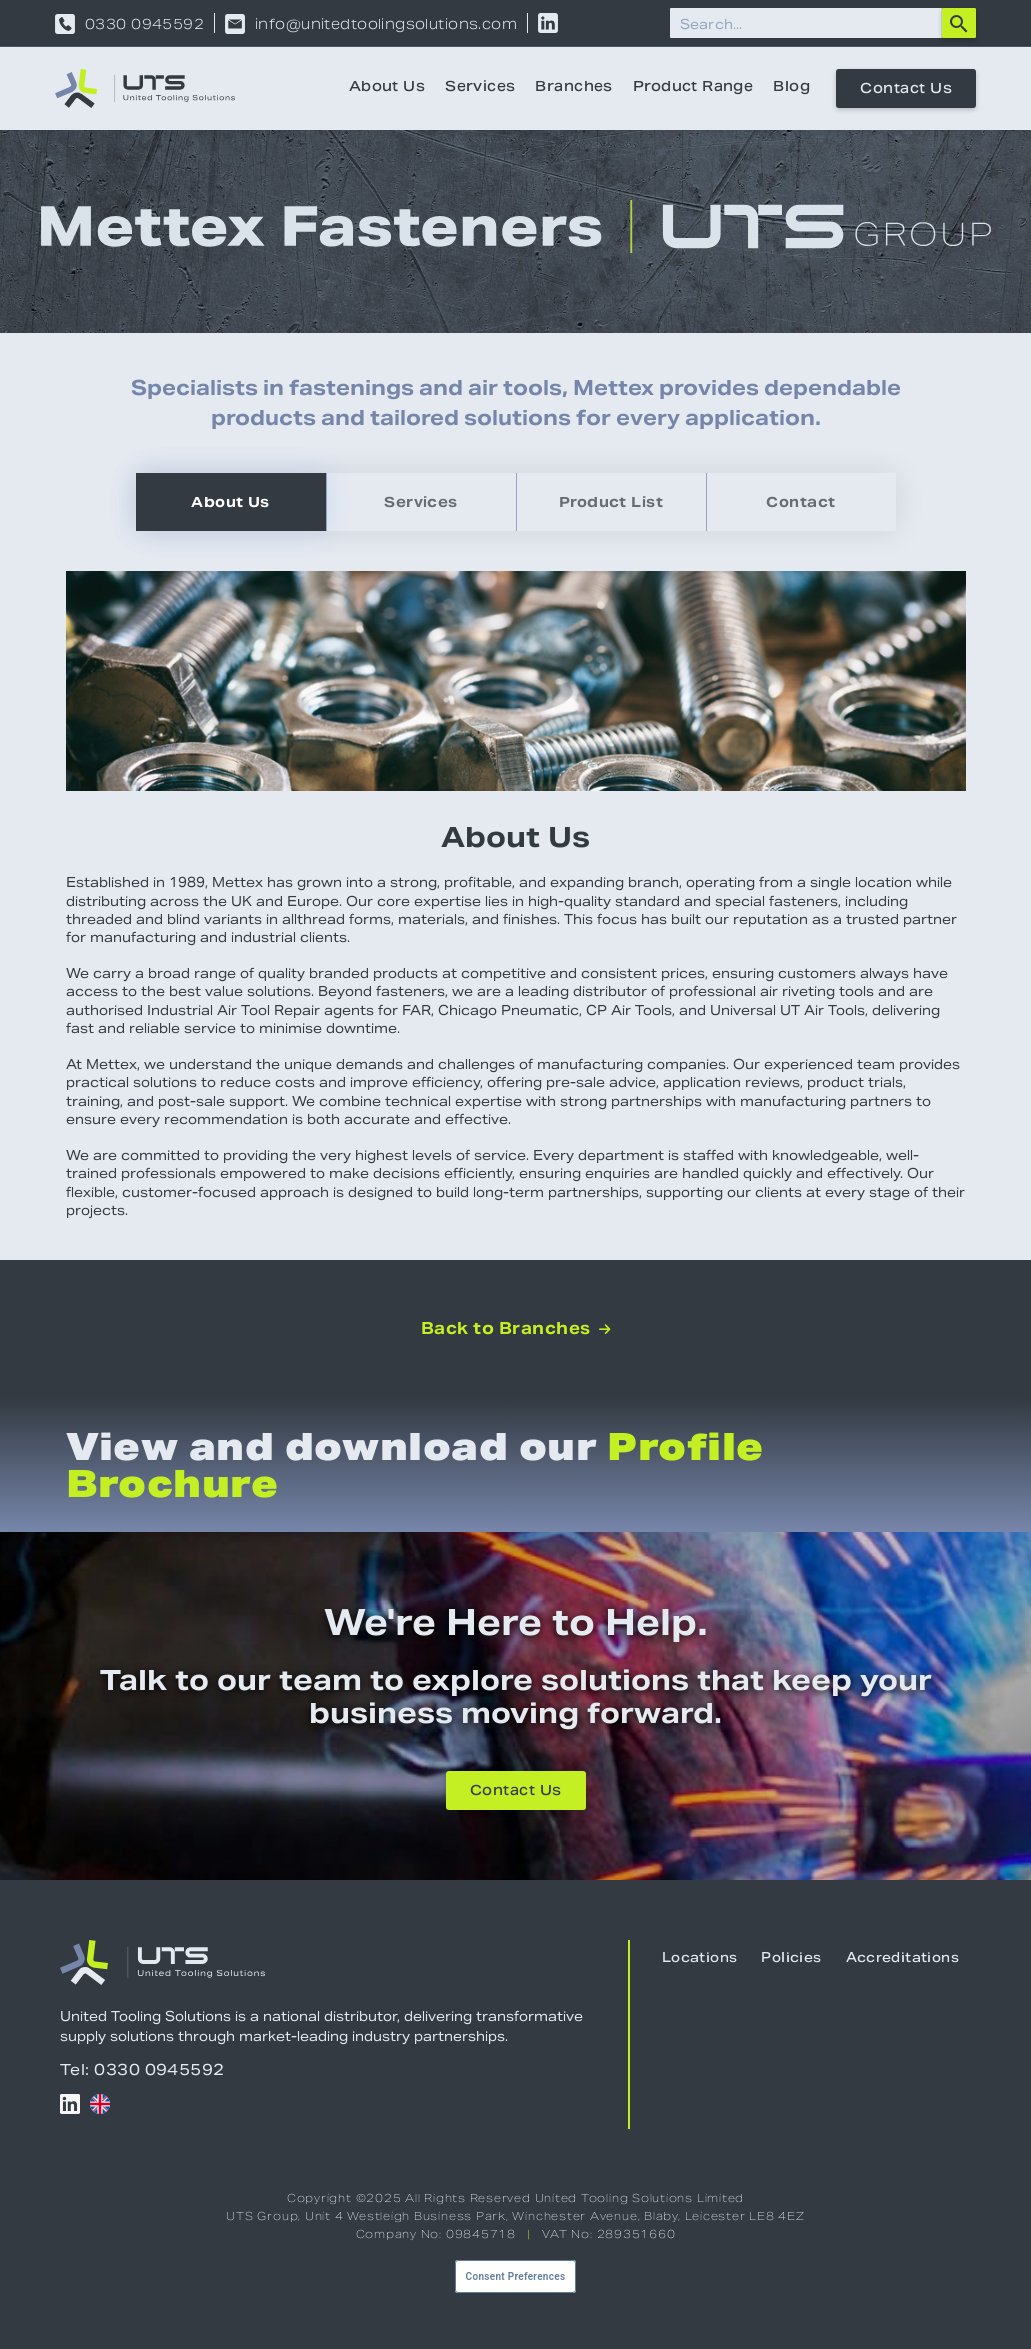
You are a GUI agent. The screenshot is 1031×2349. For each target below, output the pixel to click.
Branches (573, 88)
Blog (791, 88)
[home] (145, 88)
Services (480, 88)
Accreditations (902, 1959)
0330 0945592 (144, 24)
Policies (791, 1959)
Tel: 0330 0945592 (142, 2069)
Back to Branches (515, 1329)
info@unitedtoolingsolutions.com (386, 24)
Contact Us (906, 90)
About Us (387, 88)
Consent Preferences (516, 2276)
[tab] (231, 502)
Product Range (693, 88)
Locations (700, 1959)
